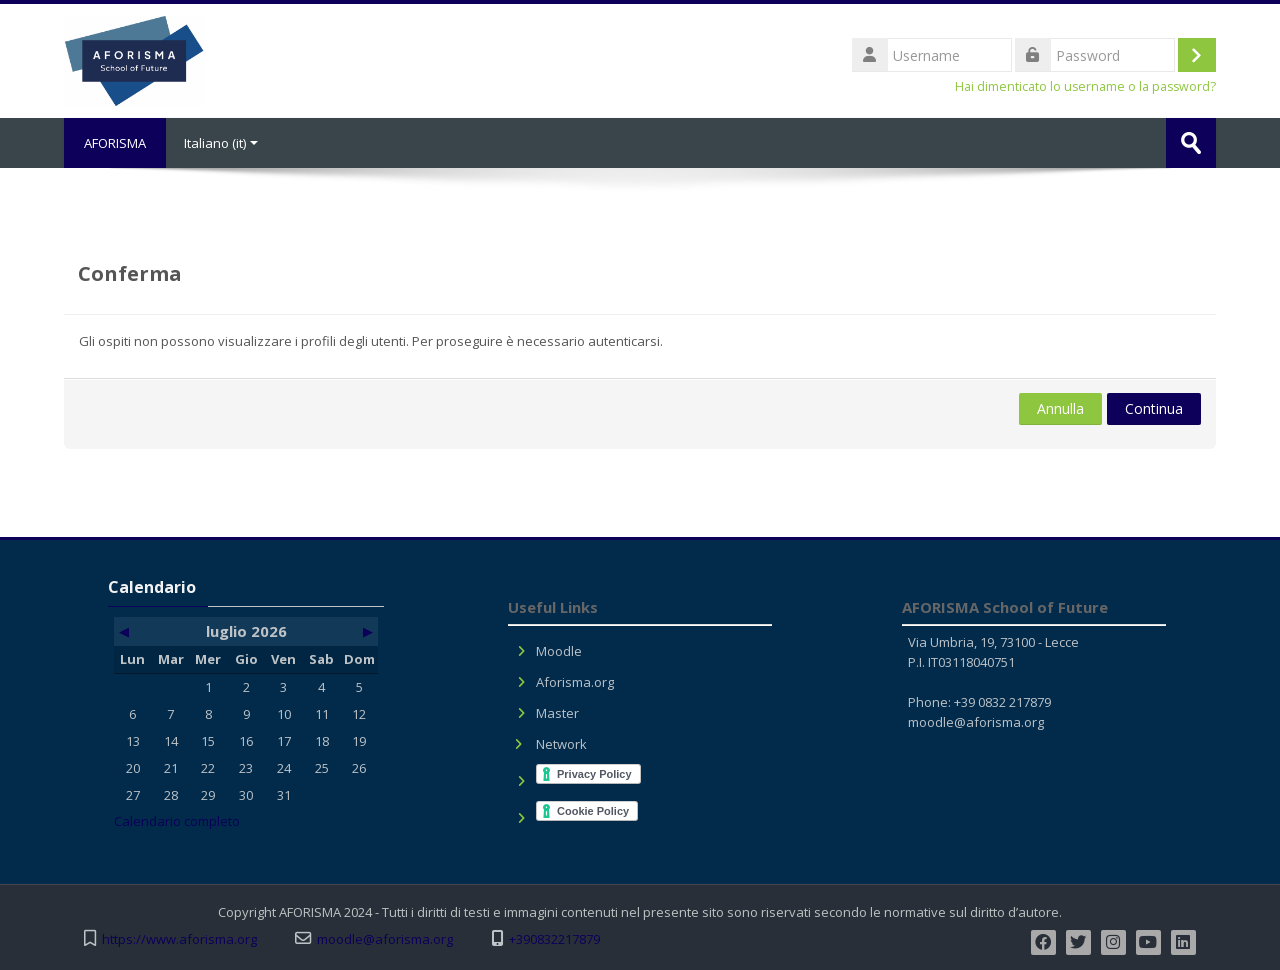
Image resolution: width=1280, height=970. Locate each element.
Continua (1154, 408)
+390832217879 (554, 939)
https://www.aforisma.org (179, 939)
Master (557, 713)
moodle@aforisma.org (976, 722)
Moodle (559, 651)
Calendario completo (177, 821)
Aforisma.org (575, 682)
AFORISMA (115, 143)
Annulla (1060, 408)
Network (561, 744)
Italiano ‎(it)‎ (221, 143)
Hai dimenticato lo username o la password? (1085, 86)
